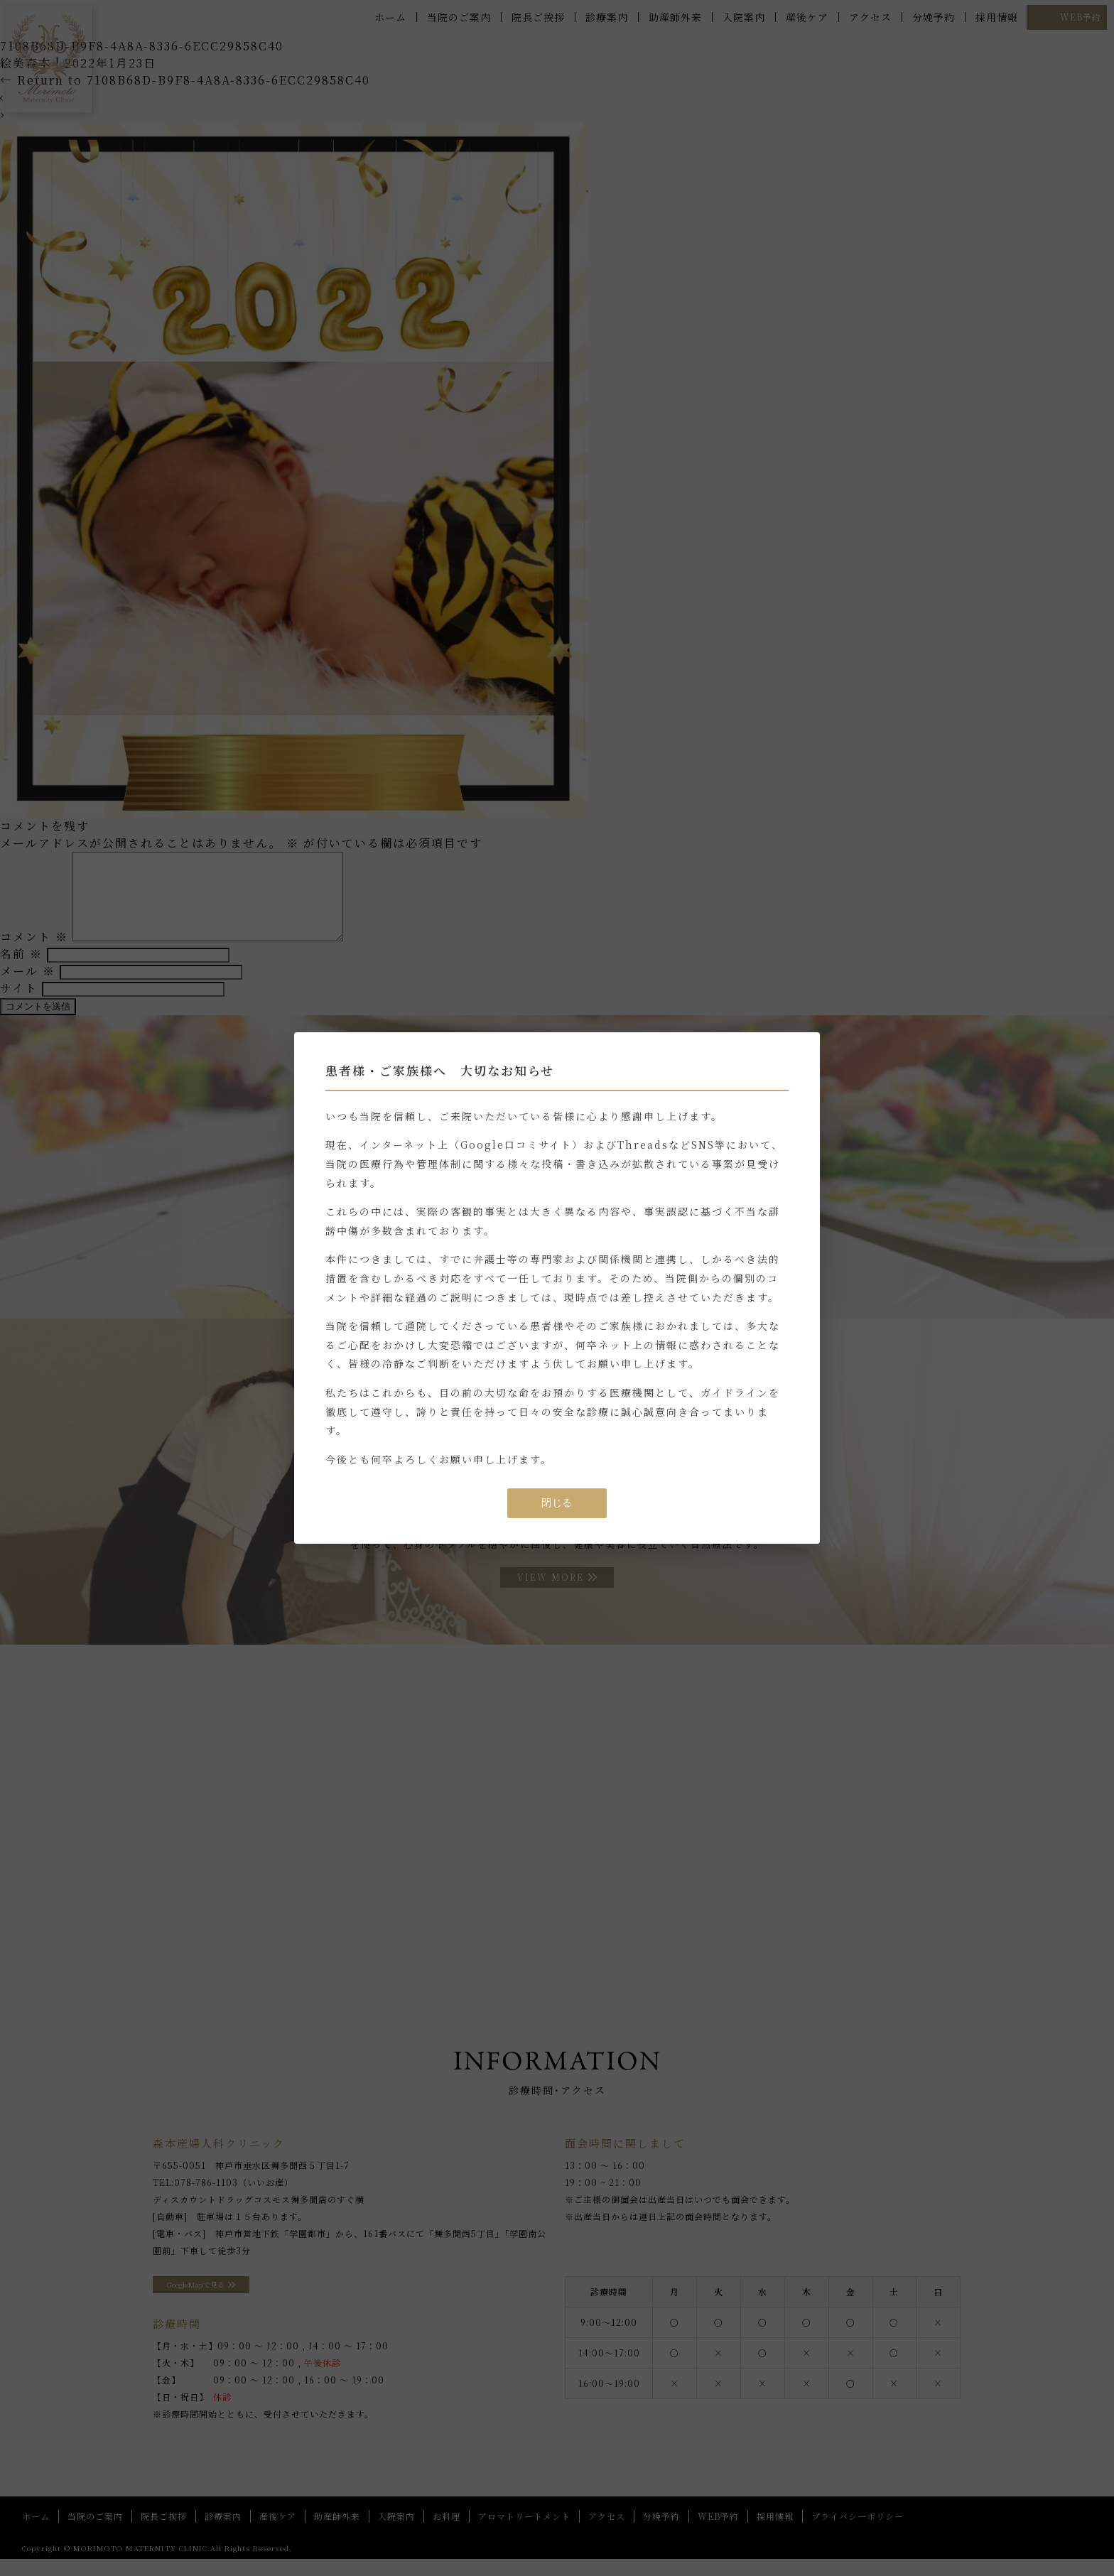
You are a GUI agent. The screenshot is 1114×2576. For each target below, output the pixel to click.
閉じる (557, 1502)
